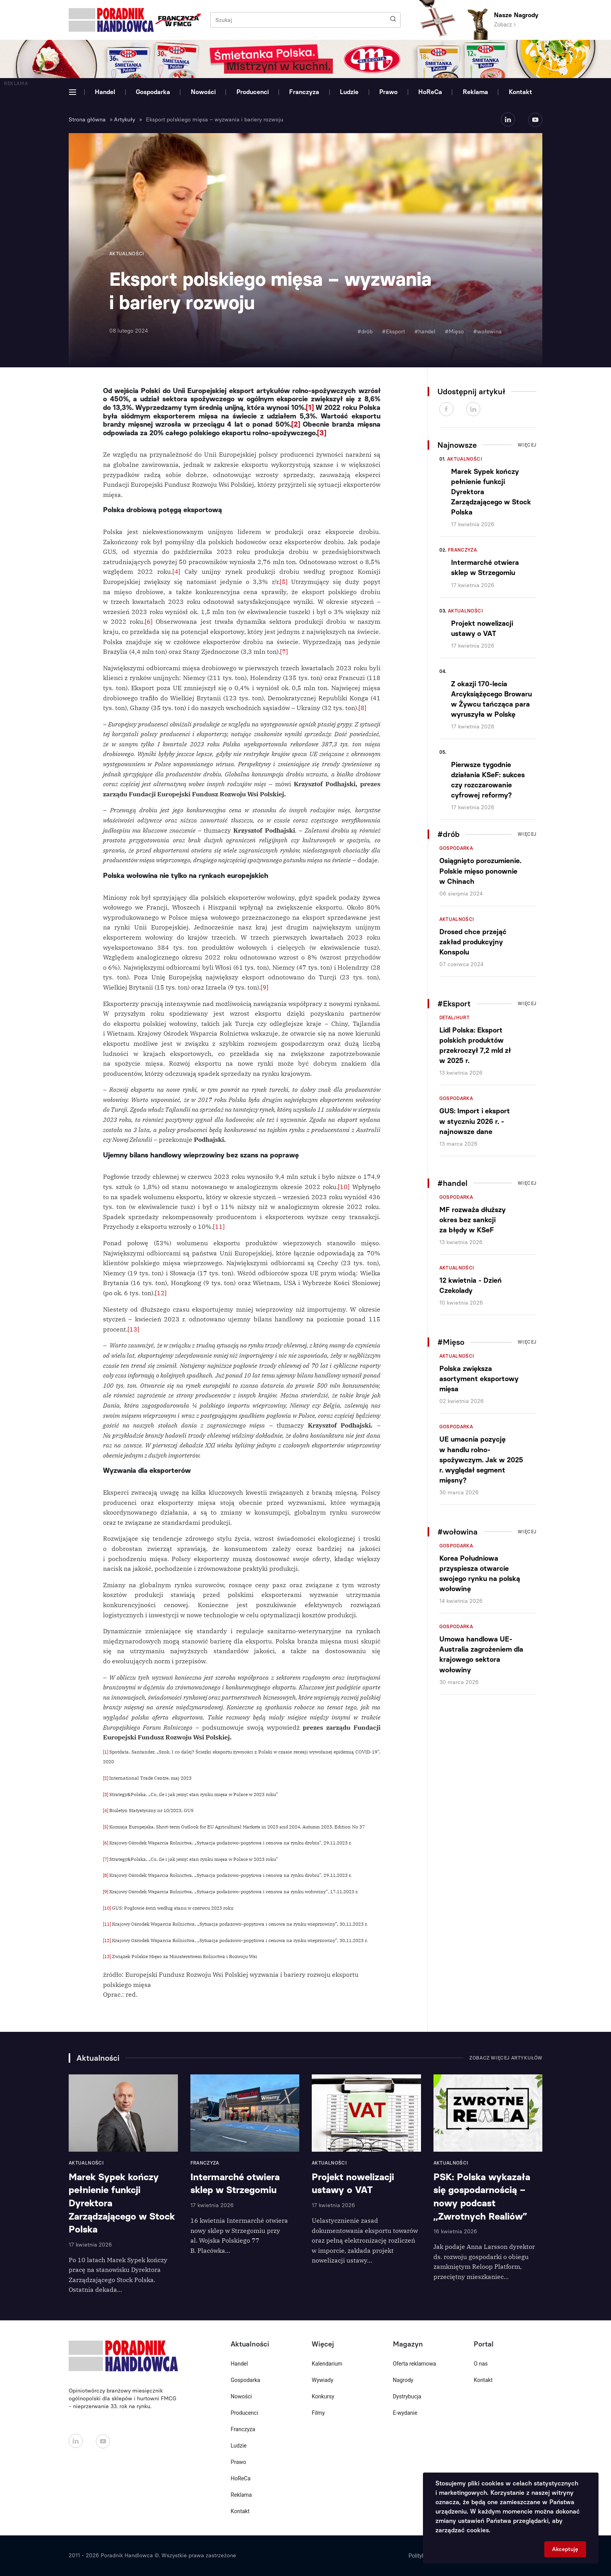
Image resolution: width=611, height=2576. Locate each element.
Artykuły (124, 119)
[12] (161, 1293)
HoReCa (430, 92)
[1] (310, 407)
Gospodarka (153, 92)
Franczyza (304, 92)
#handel (424, 331)
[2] (295, 424)
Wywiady (322, 2380)
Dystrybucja (407, 2396)
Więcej (527, 445)
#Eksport (393, 331)
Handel (105, 92)
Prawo (388, 92)
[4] (176, 571)
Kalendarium (327, 2364)
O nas (481, 2364)
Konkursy (323, 2396)
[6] (149, 621)
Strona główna (87, 119)
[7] (284, 651)
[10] (344, 1187)
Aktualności (464, 459)
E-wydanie (405, 2413)
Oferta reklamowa (414, 2364)
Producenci (252, 92)
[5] (284, 582)
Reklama (475, 92)
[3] (321, 433)
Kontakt (520, 92)
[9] (264, 987)
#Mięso (454, 331)
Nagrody (403, 2380)
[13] (133, 1329)
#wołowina (487, 331)
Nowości (203, 92)
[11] (219, 1226)
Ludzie (349, 92)
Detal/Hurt (454, 1017)
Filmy (318, 2413)
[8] (362, 708)
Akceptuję (565, 2549)
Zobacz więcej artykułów (505, 2058)
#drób (365, 331)
